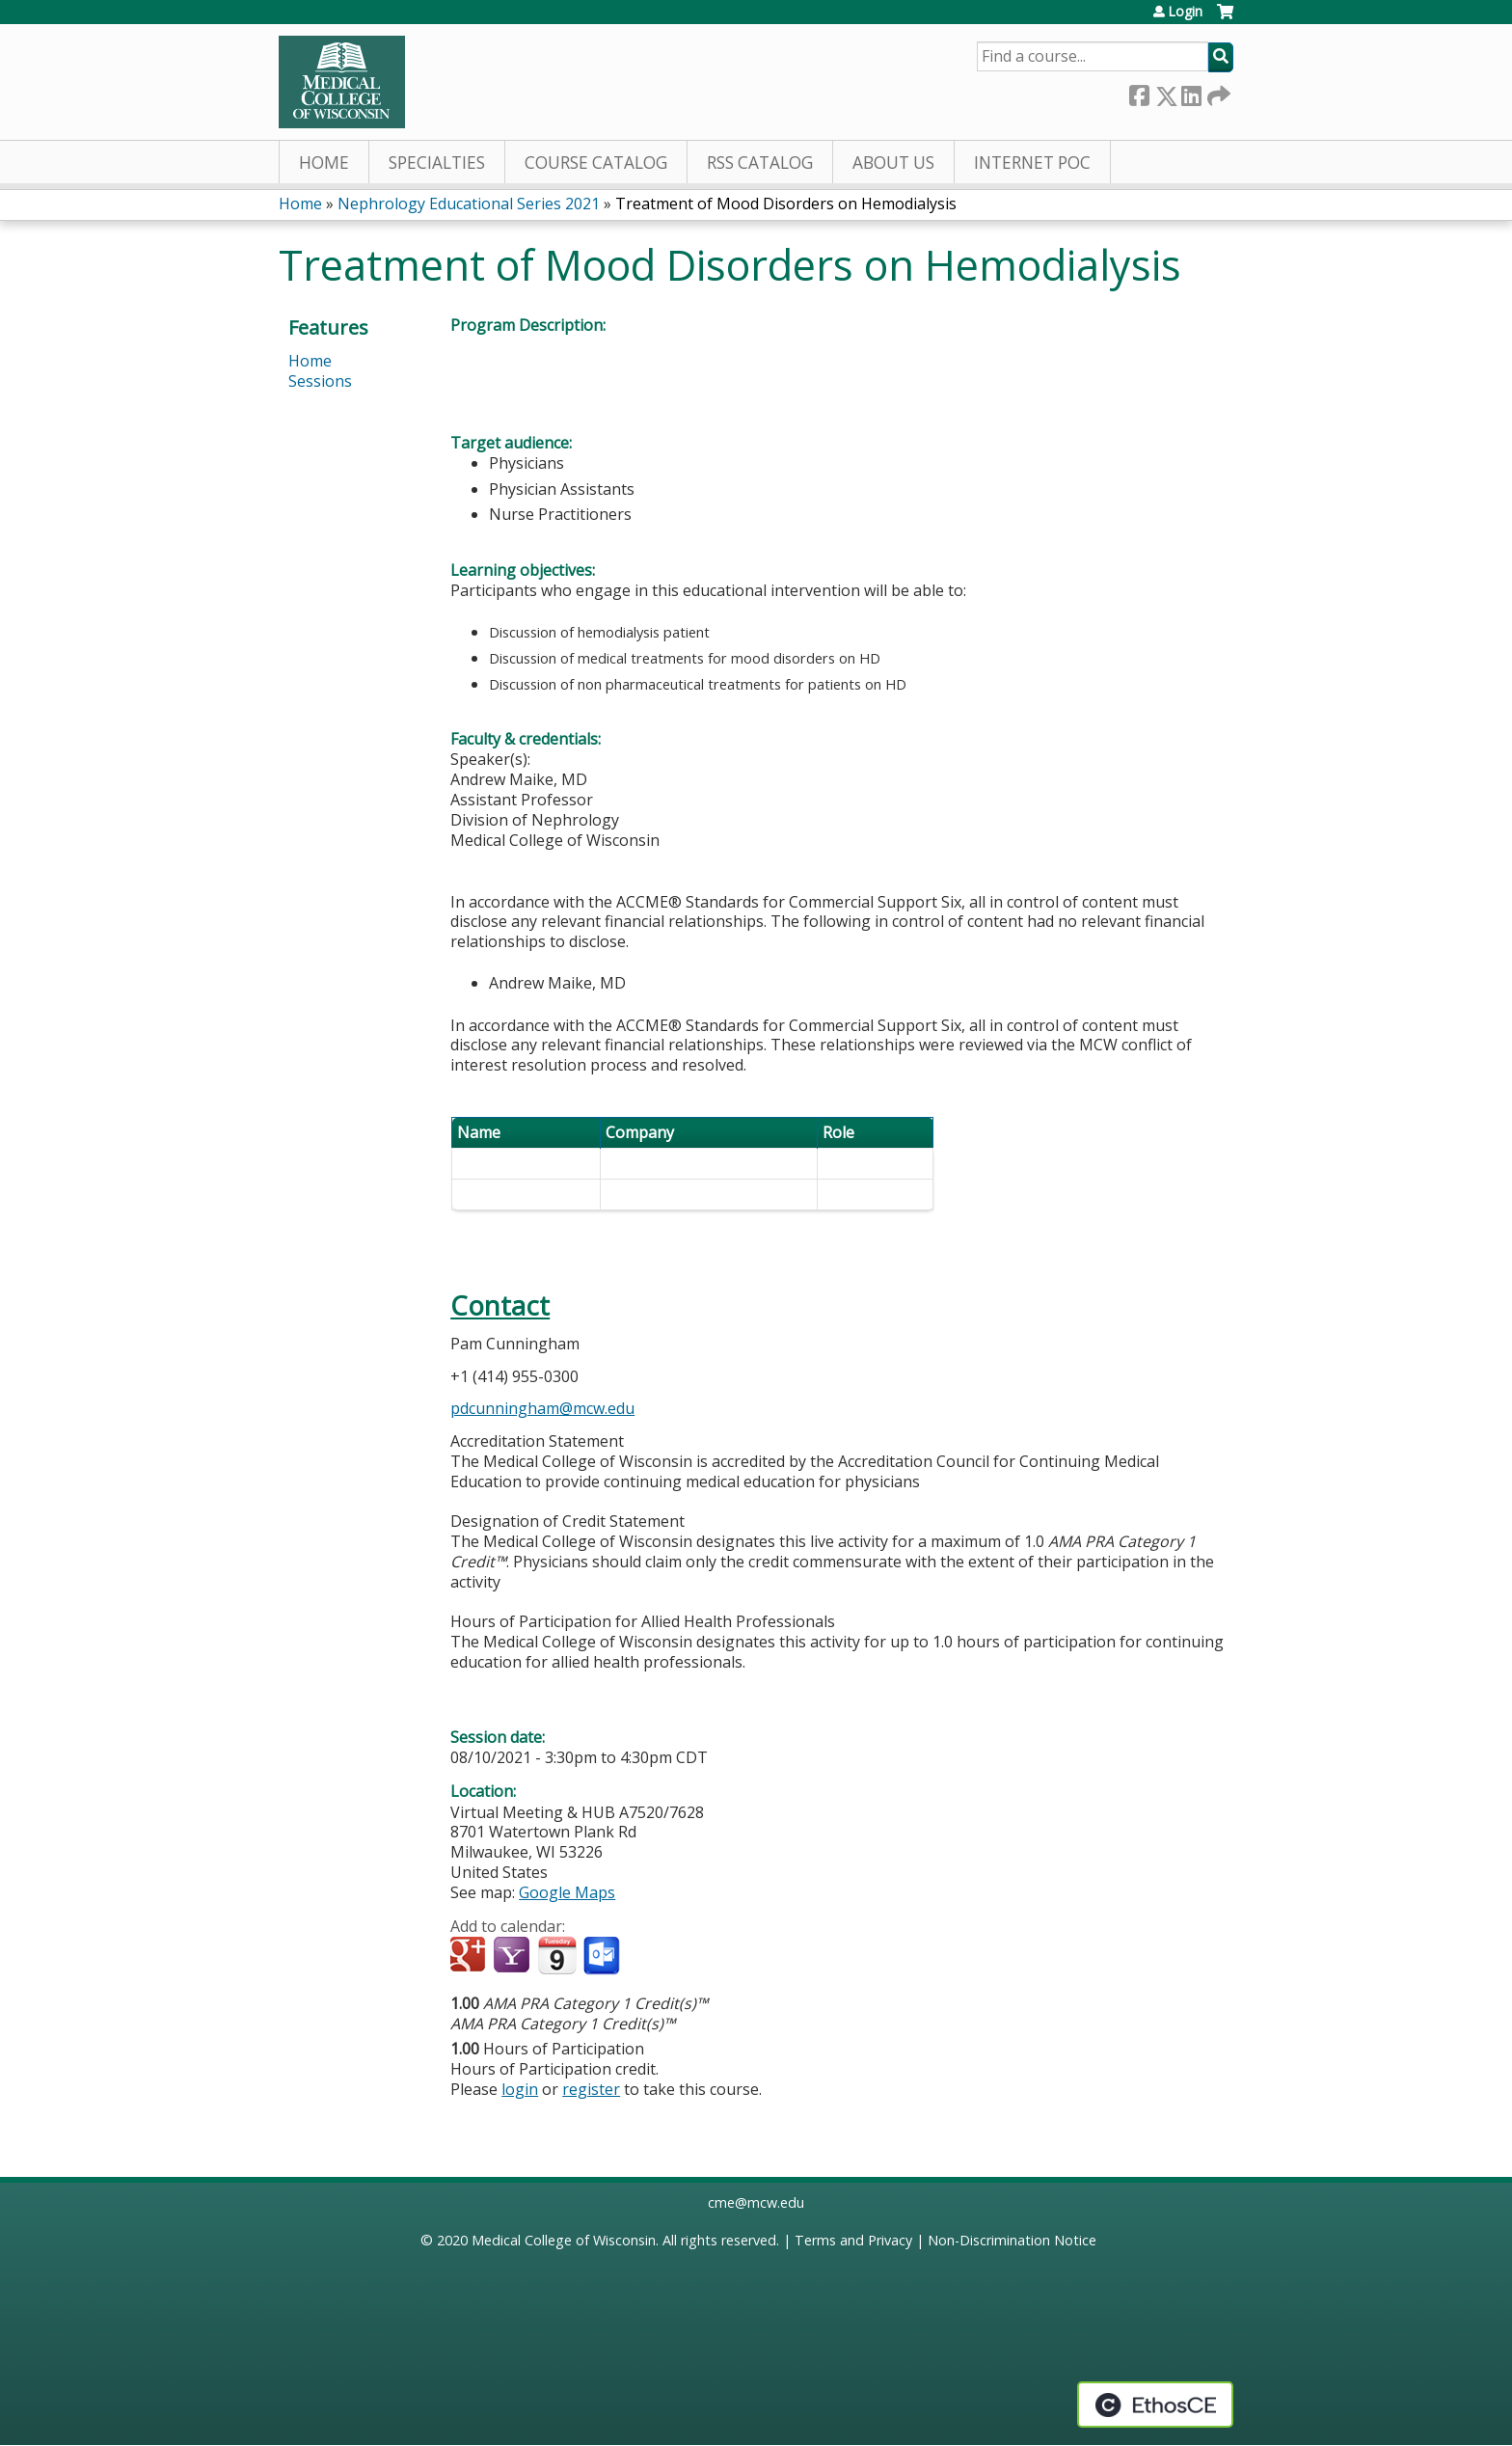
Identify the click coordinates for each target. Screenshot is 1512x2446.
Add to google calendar (470, 1956)
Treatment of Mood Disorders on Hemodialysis (786, 203)
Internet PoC (1032, 162)
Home (324, 162)
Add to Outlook (603, 1956)
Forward (1217, 92)
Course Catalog (596, 162)
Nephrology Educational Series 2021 (469, 203)
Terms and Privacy (853, 2240)
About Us (893, 162)
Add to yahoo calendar (513, 1956)
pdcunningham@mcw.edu (542, 1408)
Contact (500, 1305)
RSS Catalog (760, 162)
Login (1185, 11)
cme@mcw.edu (756, 2202)
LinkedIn (1191, 92)
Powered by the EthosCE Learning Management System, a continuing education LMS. (1155, 2404)
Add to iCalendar (557, 1955)
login (519, 2089)
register (591, 2089)
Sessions (320, 381)
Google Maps (567, 1892)
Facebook (1138, 92)
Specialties (437, 162)
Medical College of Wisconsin (564, 2240)
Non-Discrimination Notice (1012, 2240)
